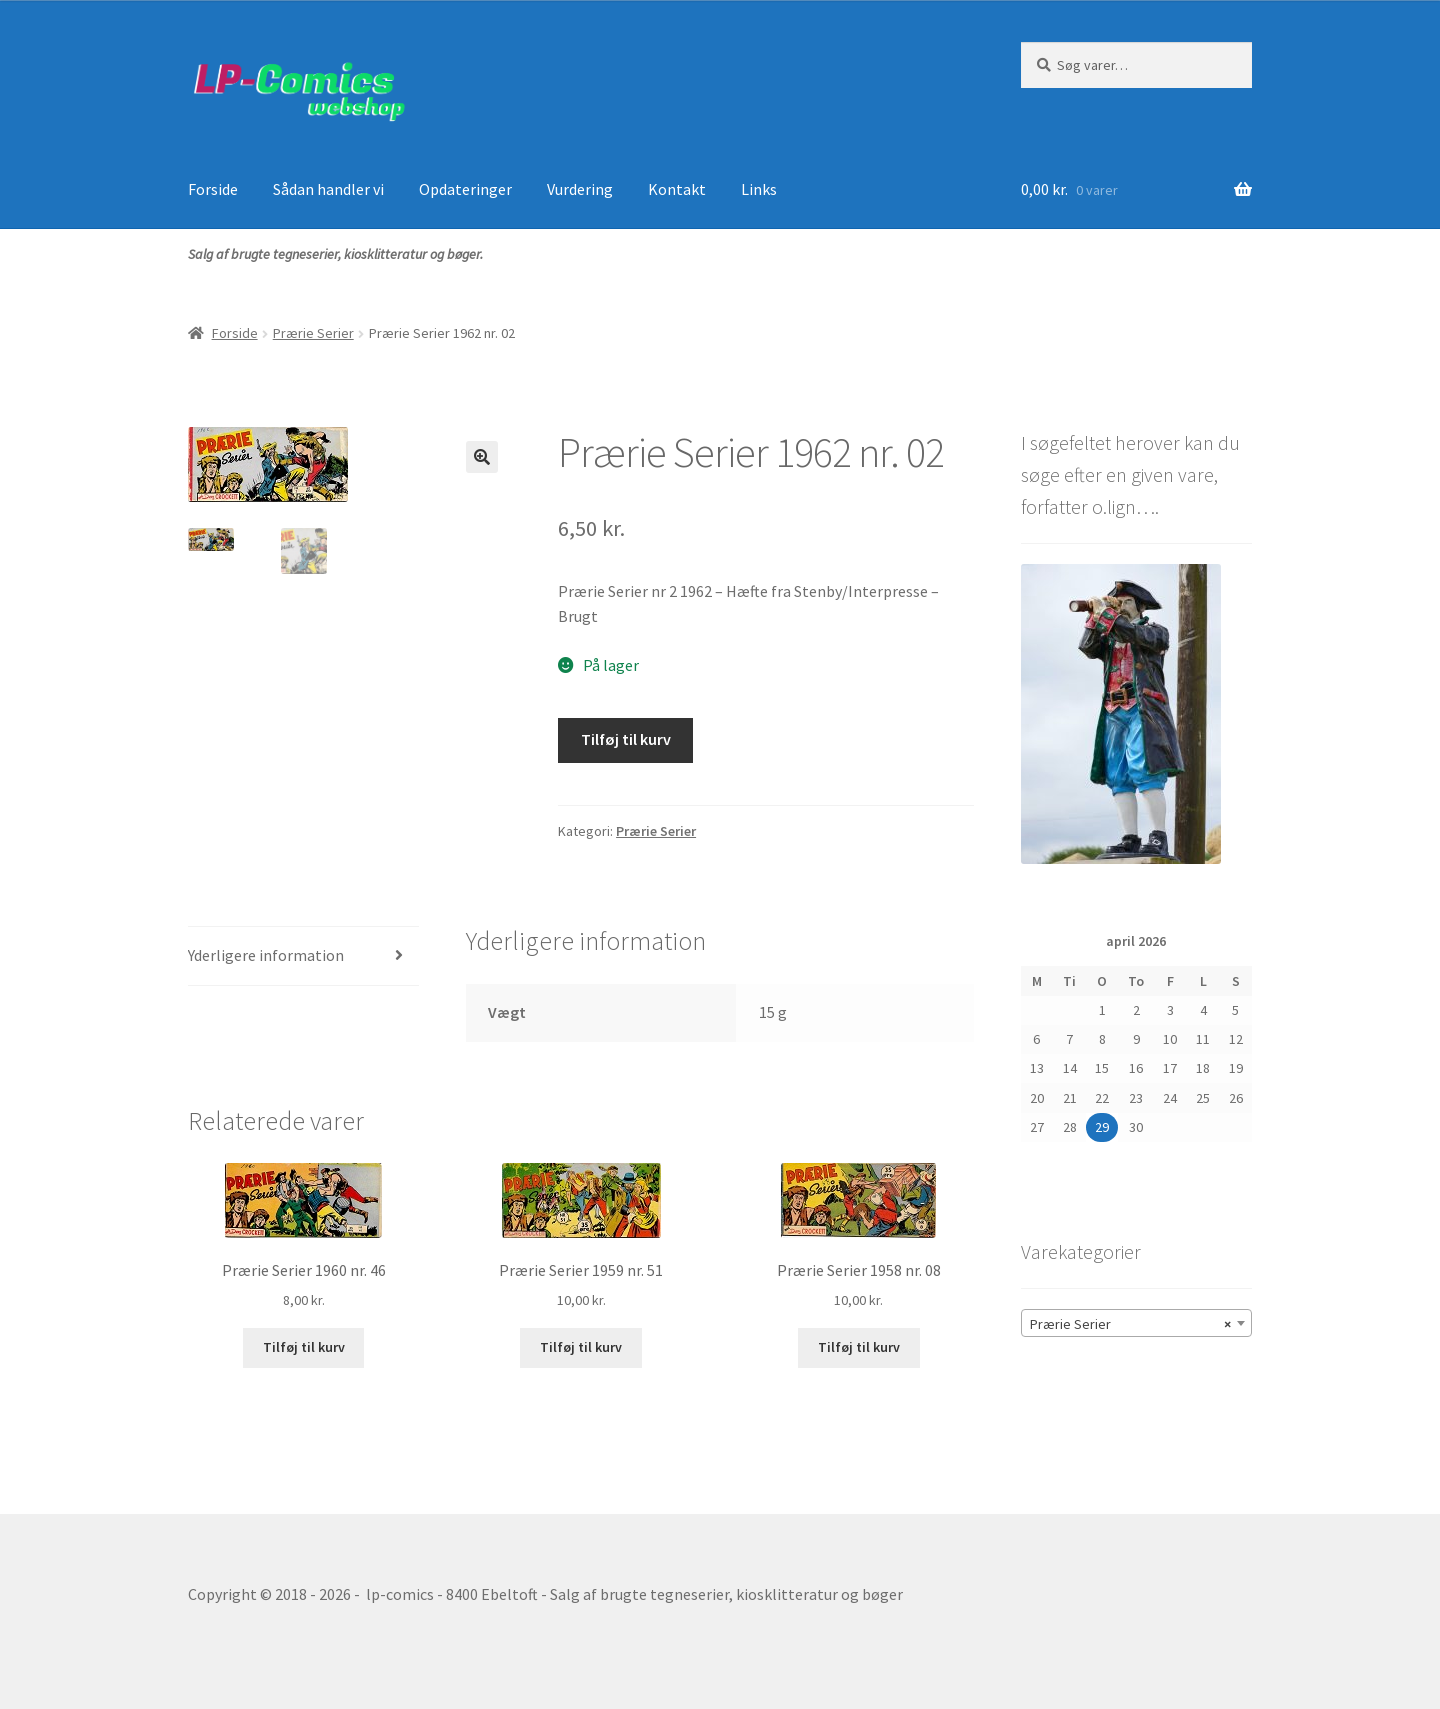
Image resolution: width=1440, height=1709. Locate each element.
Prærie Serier (313, 333)
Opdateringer (465, 189)
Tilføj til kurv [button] (304, 1347)
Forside (213, 189)
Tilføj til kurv (626, 739)
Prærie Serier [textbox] (1130, 1324)
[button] (482, 457)
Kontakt (677, 189)
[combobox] (1136, 1323)
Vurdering (580, 189)
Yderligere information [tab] (266, 955)
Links (759, 189)
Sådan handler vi (328, 189)
